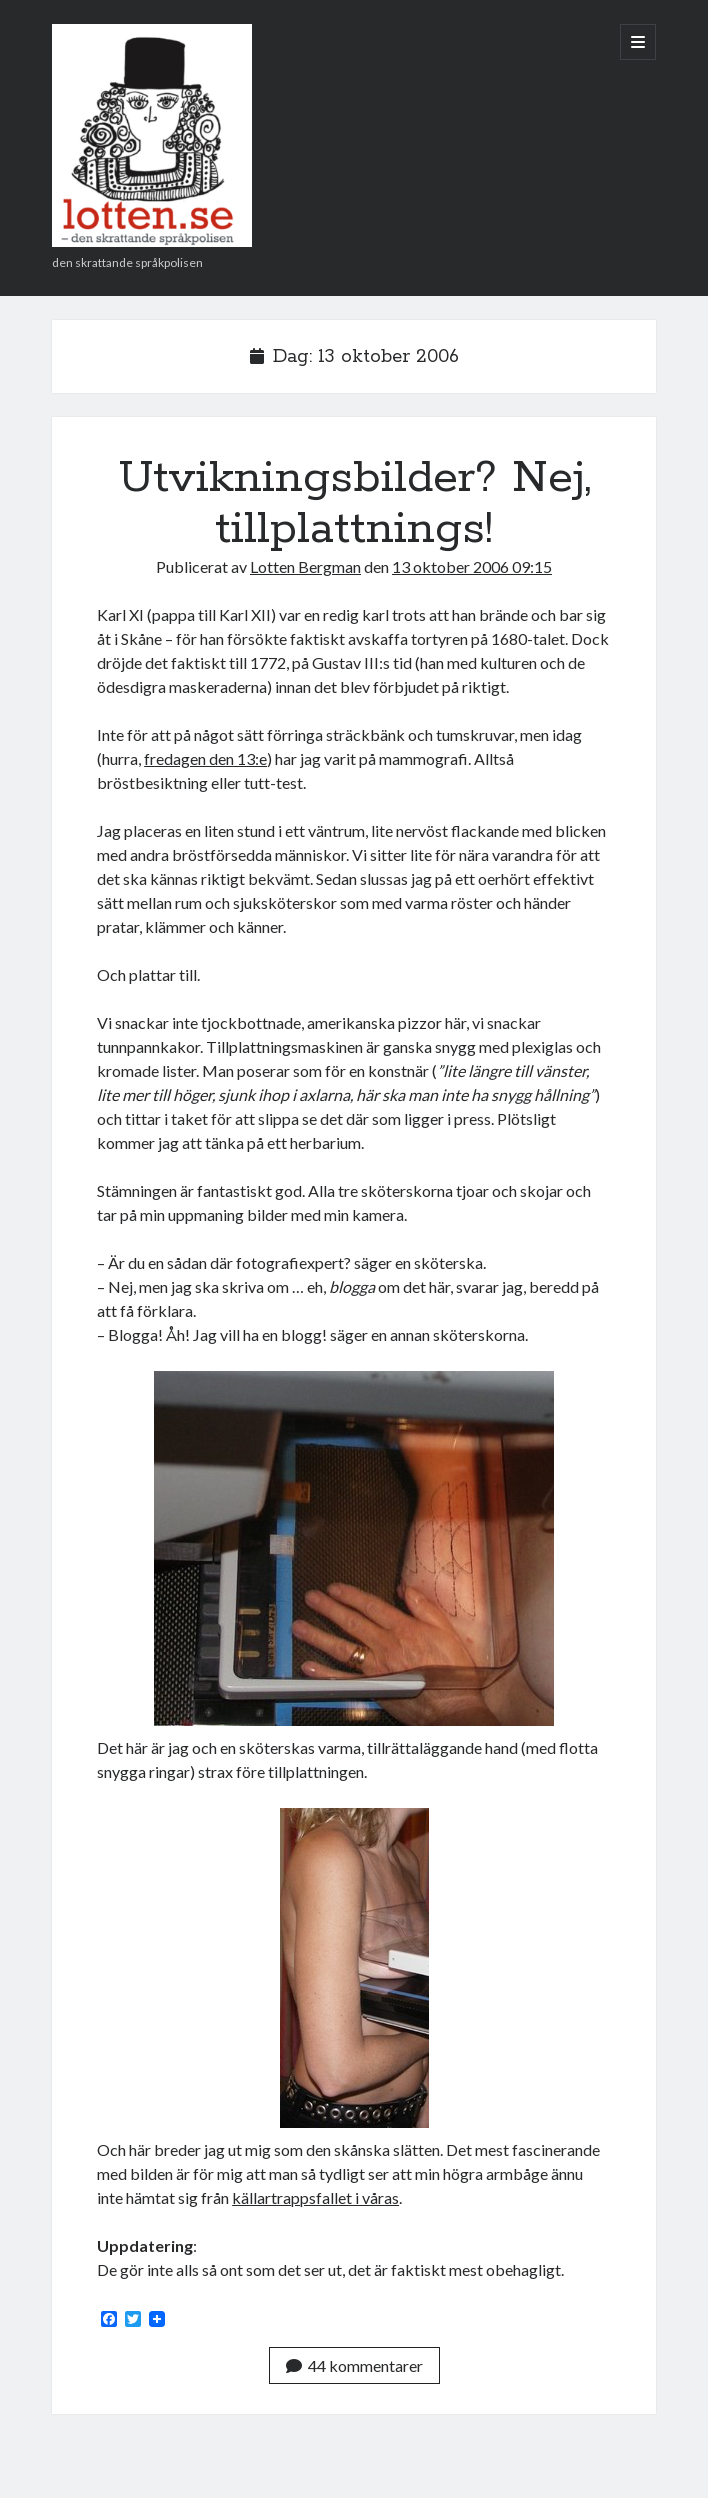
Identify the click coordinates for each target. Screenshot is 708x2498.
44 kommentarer (354, 2365)
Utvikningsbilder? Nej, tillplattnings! (354, 503)
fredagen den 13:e (205, 758)
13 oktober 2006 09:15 (472, 566)
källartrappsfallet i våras (315, 2197)
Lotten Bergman (305, 566)
